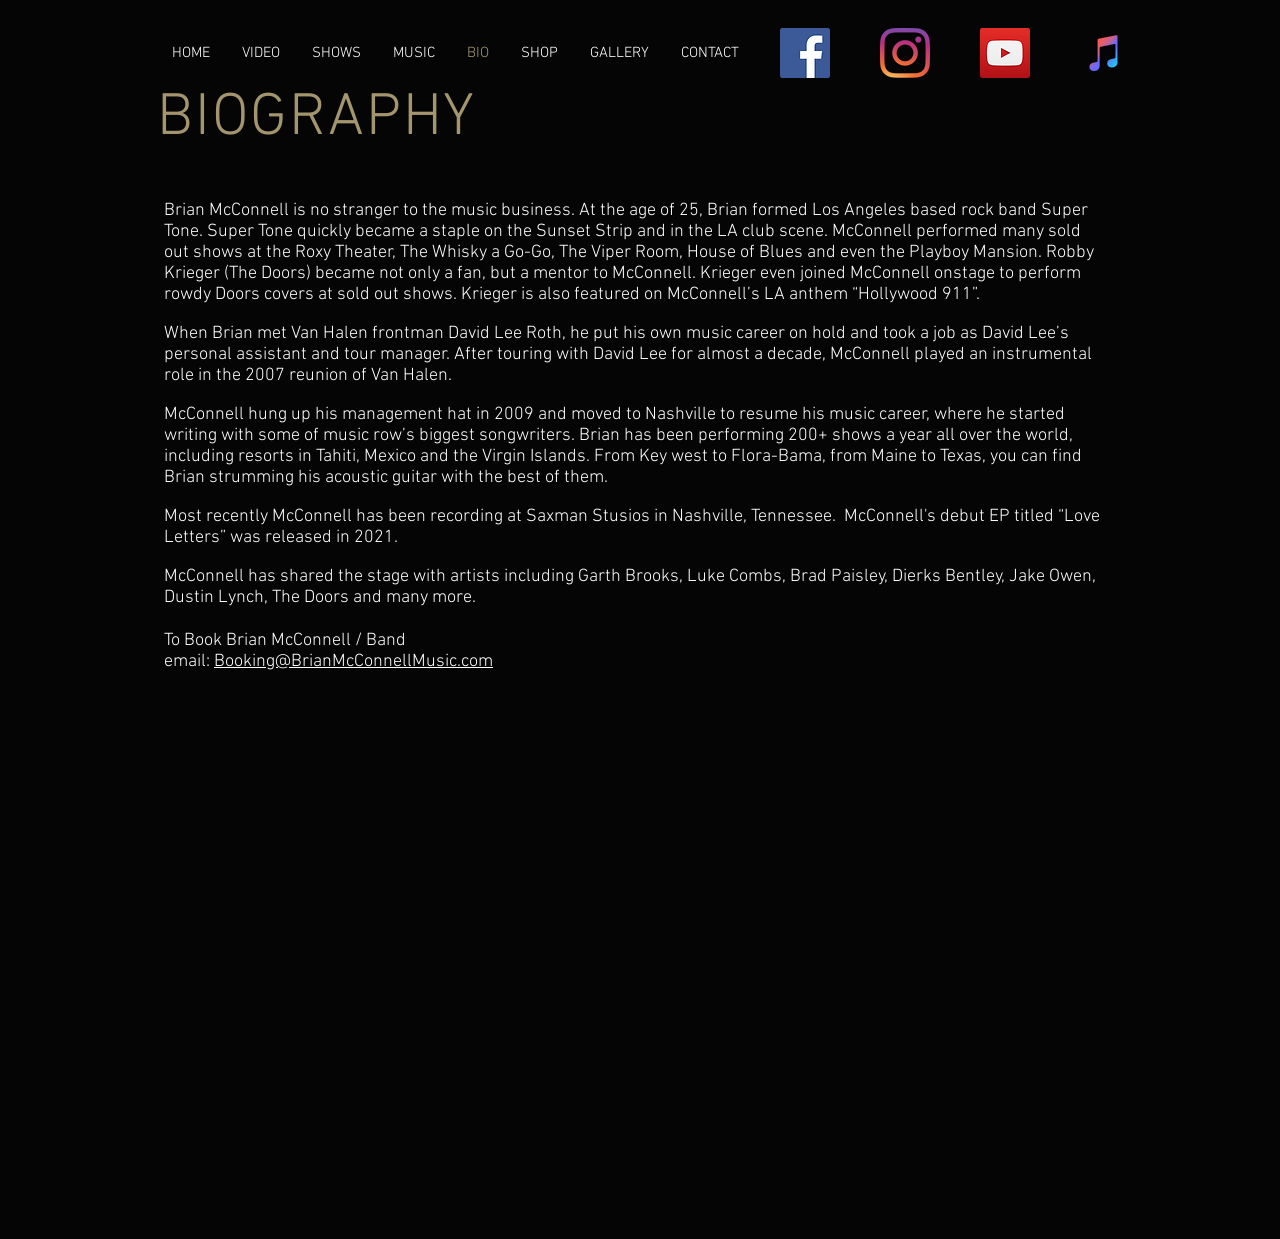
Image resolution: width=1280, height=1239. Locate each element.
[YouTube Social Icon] (1005, 53)
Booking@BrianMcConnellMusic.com (353, 661)
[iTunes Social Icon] (1105, 53)
